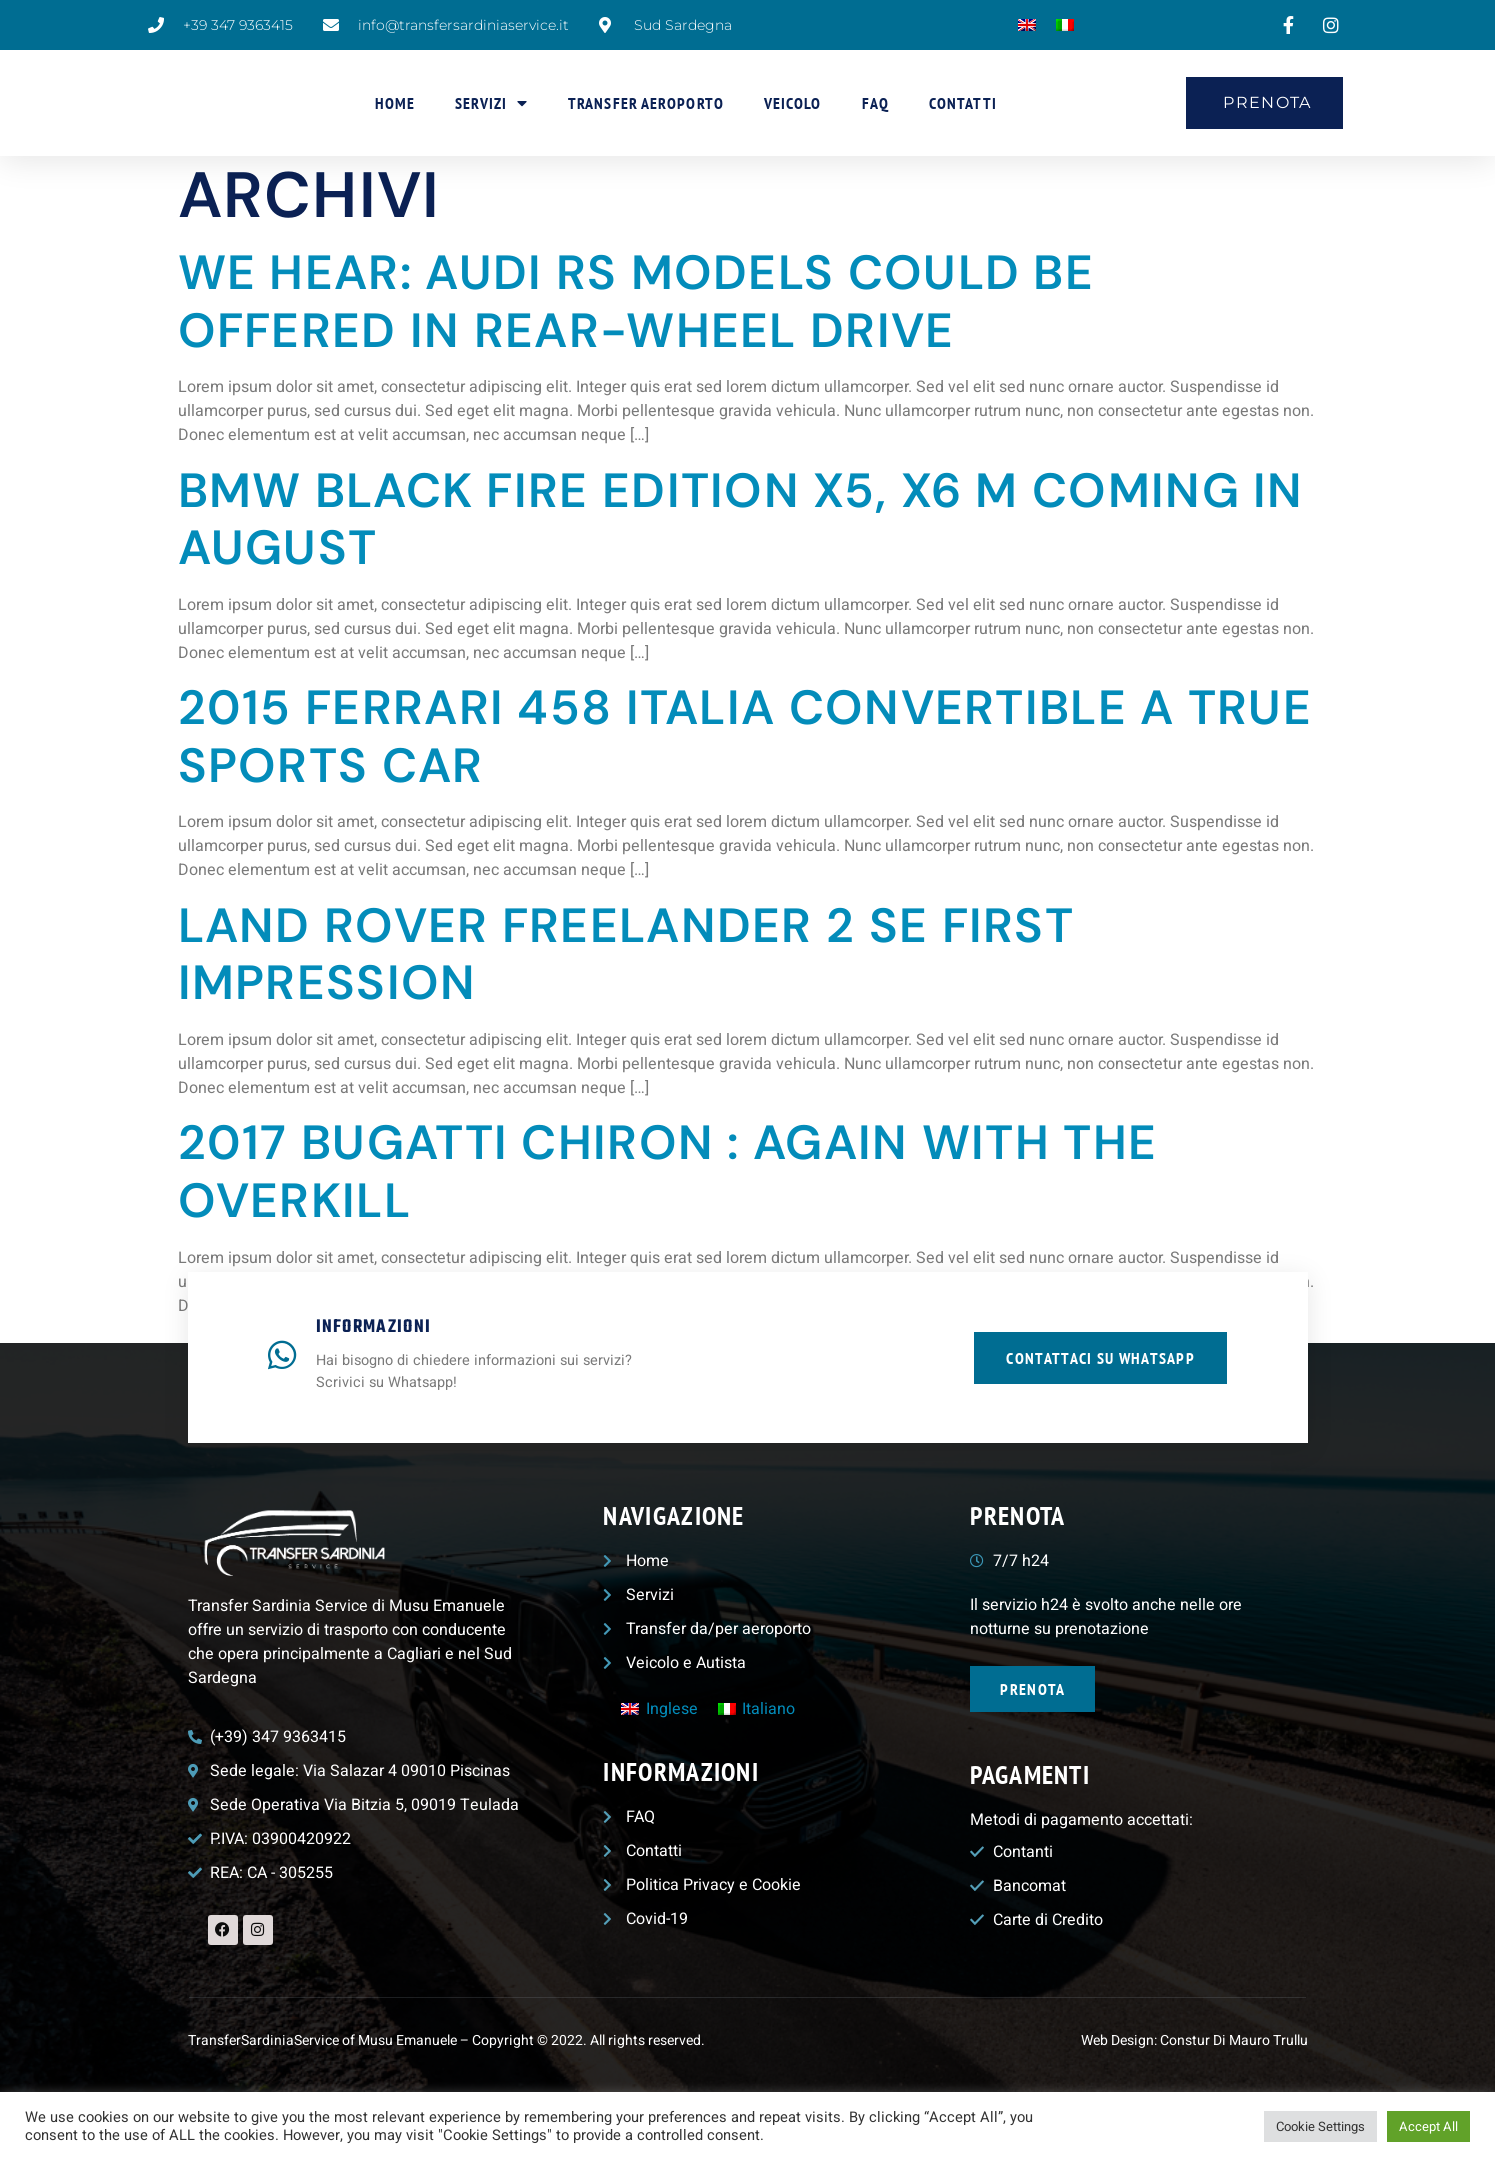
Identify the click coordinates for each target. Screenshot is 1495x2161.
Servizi (491, 103)
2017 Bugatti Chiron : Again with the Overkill (668, 1171)
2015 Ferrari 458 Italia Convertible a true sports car (745, 736)
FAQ (875, 103)
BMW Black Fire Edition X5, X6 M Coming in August (741, 519)
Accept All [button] (1428, 2126)
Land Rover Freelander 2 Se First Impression (626, 954)
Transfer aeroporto (646, 103)
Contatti (963, 103)
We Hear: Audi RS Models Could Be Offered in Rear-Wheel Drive (636, 301)
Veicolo (793, 103)
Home (395, 103)
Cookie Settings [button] (1320, 2126)
